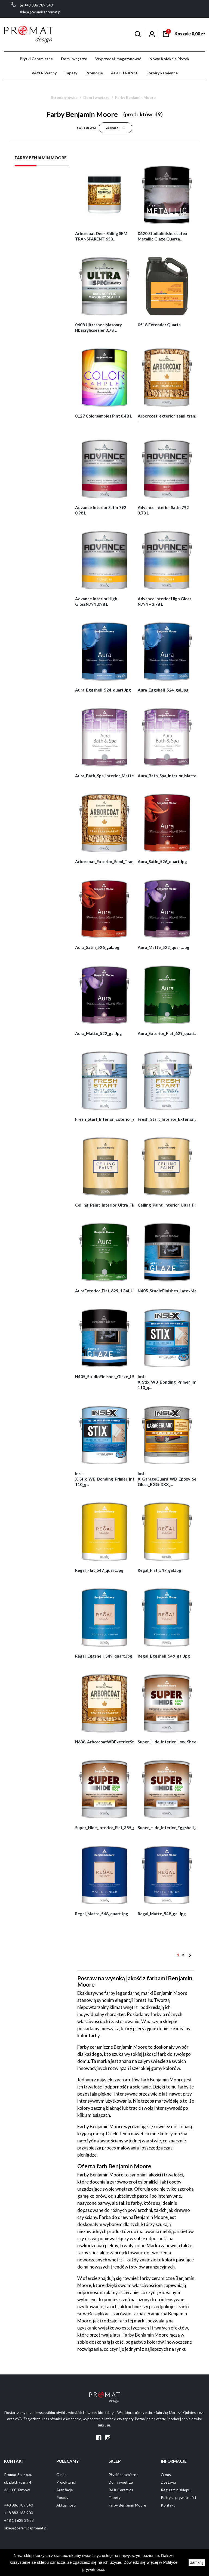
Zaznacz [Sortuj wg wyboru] (115, 127)
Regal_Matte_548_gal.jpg (162, 1913)
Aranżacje (64, 2489)
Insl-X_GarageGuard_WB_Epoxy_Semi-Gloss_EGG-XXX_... (170, 1479)
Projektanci (66, 2482)
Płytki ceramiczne (124, 2474)
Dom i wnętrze (74, 58)
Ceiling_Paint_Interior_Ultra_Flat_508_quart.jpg (120, 1204)
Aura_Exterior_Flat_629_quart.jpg (170, 1033)
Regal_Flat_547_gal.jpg (159, 1570)
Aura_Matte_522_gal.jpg (98, 1033)
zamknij (196, 2562)
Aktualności (66, 2505)
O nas (61, 2474)
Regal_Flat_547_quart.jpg (99, 1570)
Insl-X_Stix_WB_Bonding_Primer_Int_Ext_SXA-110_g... (114, 1479)
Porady (62, 2497)
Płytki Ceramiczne (36, 58)
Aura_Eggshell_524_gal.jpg (163, 689)
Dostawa (168, 2482)
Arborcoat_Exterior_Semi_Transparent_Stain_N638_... (125, 861)
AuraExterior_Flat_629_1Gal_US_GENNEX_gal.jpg (122, 1290)
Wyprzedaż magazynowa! (118, 58)
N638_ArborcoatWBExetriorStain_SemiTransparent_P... (127, 1741)
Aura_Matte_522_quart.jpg (163, 947)
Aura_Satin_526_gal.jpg (97, 947)
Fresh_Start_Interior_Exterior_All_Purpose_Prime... (122, 1119)
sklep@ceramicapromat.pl (40, 12)
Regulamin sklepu (175, 2489)
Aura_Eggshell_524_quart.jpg (103, 689)
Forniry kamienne (162, 73)
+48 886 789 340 (18, 2505)
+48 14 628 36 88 (19, 2520)
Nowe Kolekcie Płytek (169, 58)
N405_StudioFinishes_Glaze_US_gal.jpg (112, 1376)
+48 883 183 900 (18, 2512)
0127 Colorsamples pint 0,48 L (103, 415)
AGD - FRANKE (124, 73)
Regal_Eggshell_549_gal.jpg (164, 1656)
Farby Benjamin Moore (41, 157)
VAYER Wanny (44, 73)
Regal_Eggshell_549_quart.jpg (103, 1656)
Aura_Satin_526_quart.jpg (162, 861)
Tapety (71, 73)
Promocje (94, 73)
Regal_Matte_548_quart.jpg (101, 1913)
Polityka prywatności (178, 2497)
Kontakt (168, 2505)
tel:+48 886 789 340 (36, 5)
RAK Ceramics (121, 2489)
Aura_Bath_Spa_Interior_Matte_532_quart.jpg (118, 775)
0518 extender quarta (159, 324)
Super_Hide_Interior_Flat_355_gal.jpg (110, 1827)
